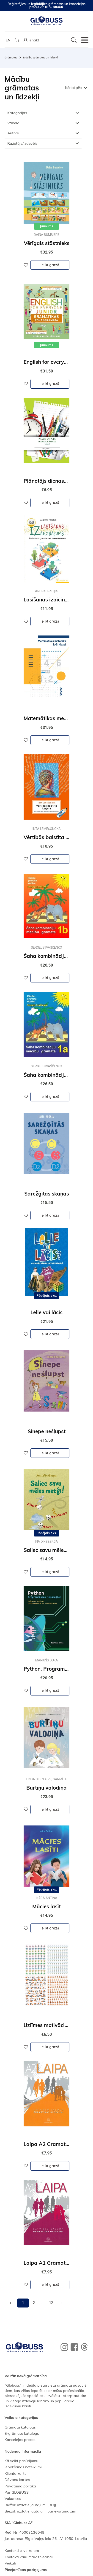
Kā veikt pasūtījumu (21, 2460)
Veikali (10, 2563)
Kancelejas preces (20, 2439)
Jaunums (46, 226)
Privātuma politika (20, 2486)
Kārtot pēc (73, 88)
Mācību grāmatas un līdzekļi (40, 57)
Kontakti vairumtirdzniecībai (29, 2557)
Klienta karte (16, 2473)
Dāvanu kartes (17, 2479)
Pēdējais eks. (46, 1296)
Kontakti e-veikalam (22, 2550)
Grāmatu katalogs (20, 2427)
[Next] (61, 2303)
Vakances (13, 2498)
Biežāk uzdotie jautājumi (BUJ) (30, 2505)
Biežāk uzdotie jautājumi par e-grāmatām (40, 2511)
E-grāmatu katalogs (22, 2433)
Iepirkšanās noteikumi (23, 2467)
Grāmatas (11, 57)
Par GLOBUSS (17, 2492)
